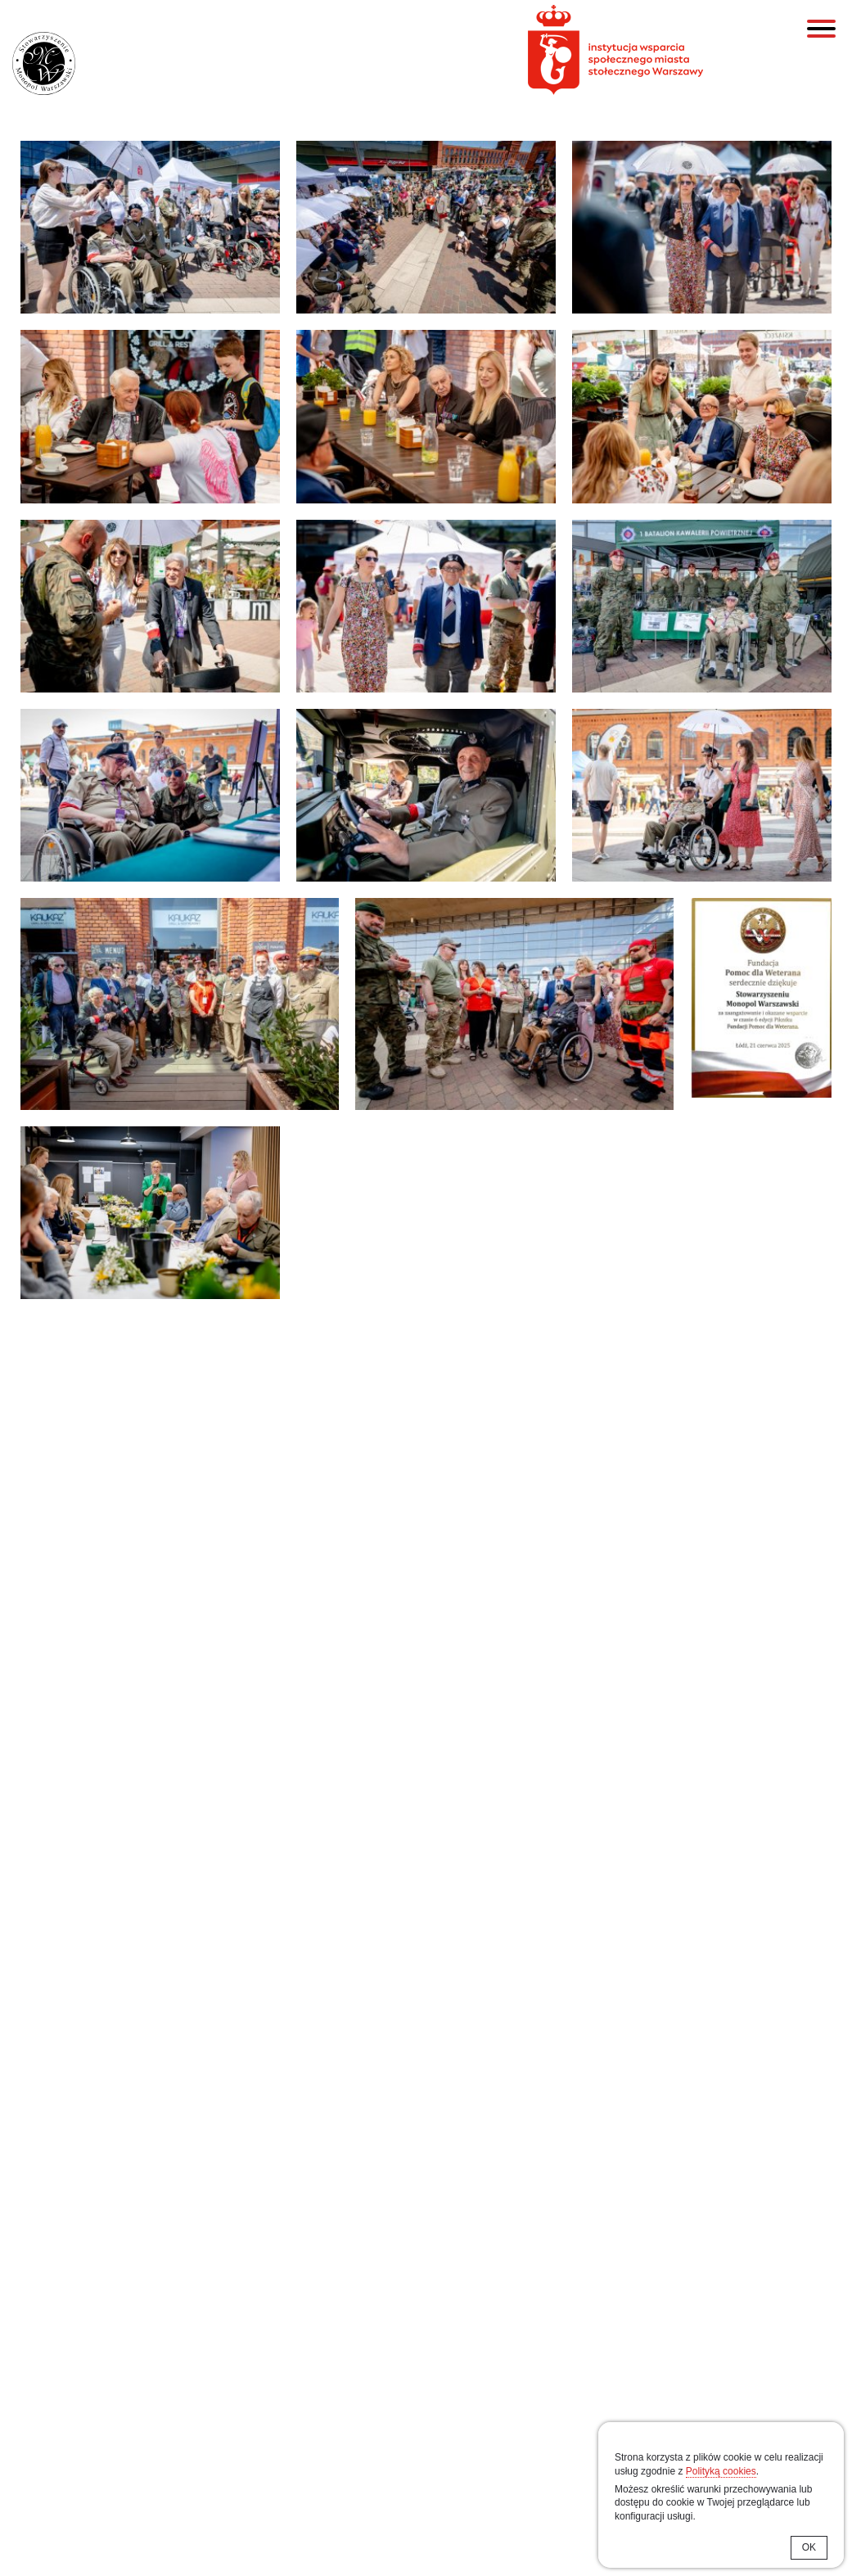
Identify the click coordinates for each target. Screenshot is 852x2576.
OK (809, 2547)
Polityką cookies (721, 2471)
